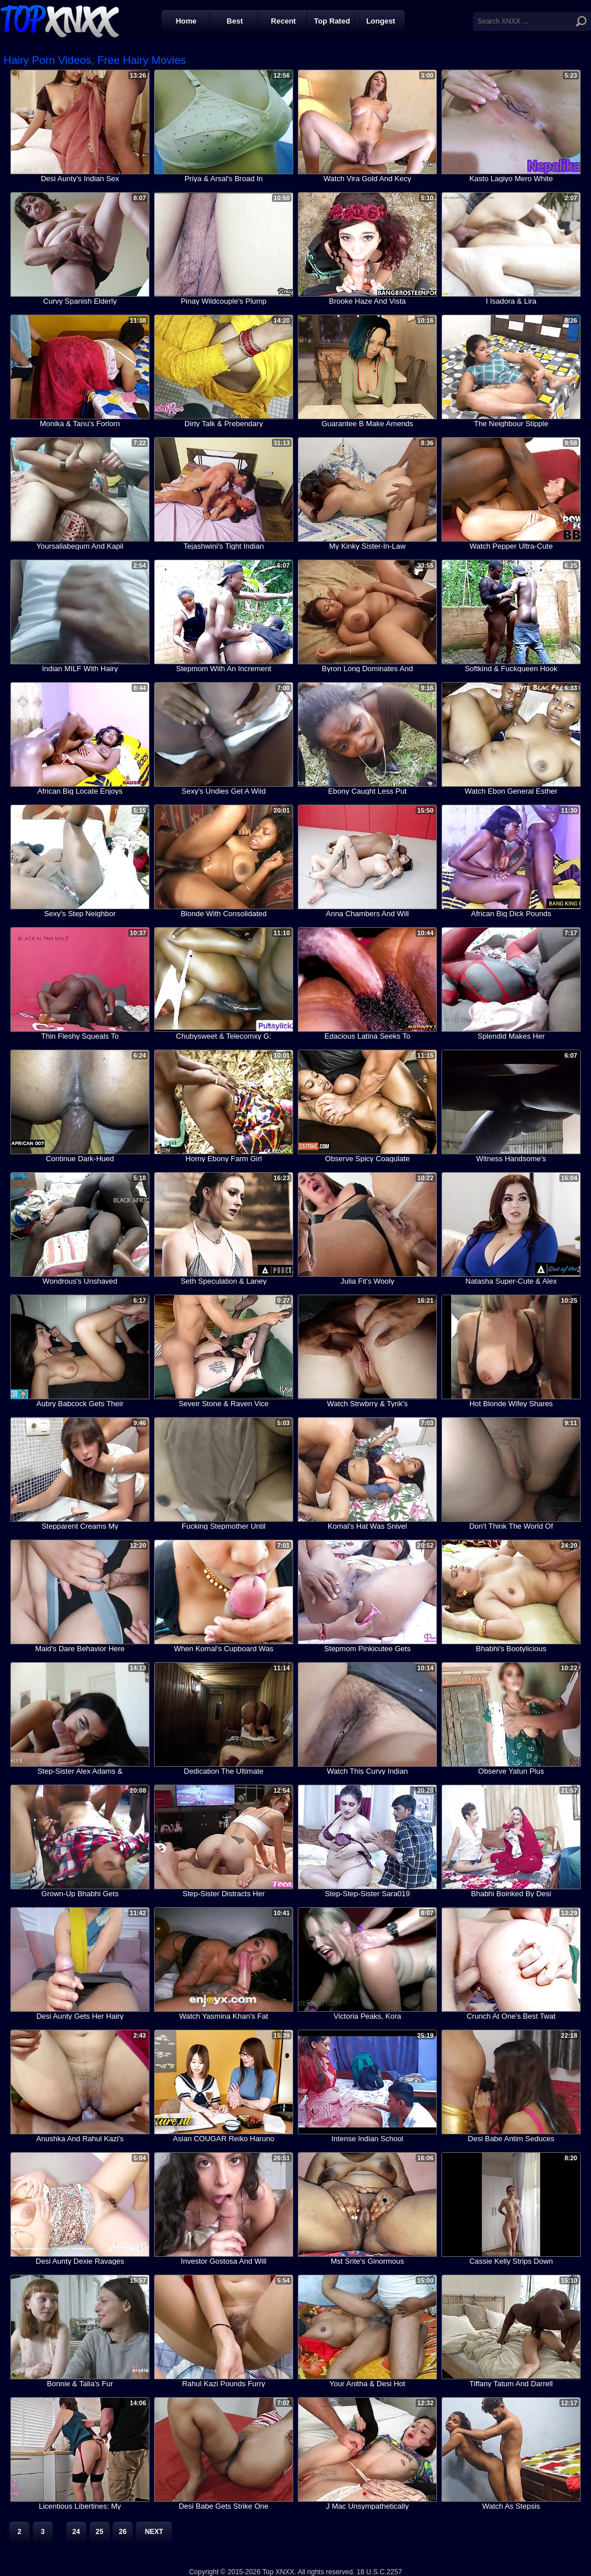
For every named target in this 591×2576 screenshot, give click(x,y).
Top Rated (332, 21)
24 (76, 2532)
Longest (381, 21)
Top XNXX (60, 19)
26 (122, 2532)
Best (235, 21)
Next (154, 2532)
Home (186, 21)
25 (99, 2532)
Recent (283, 21)
